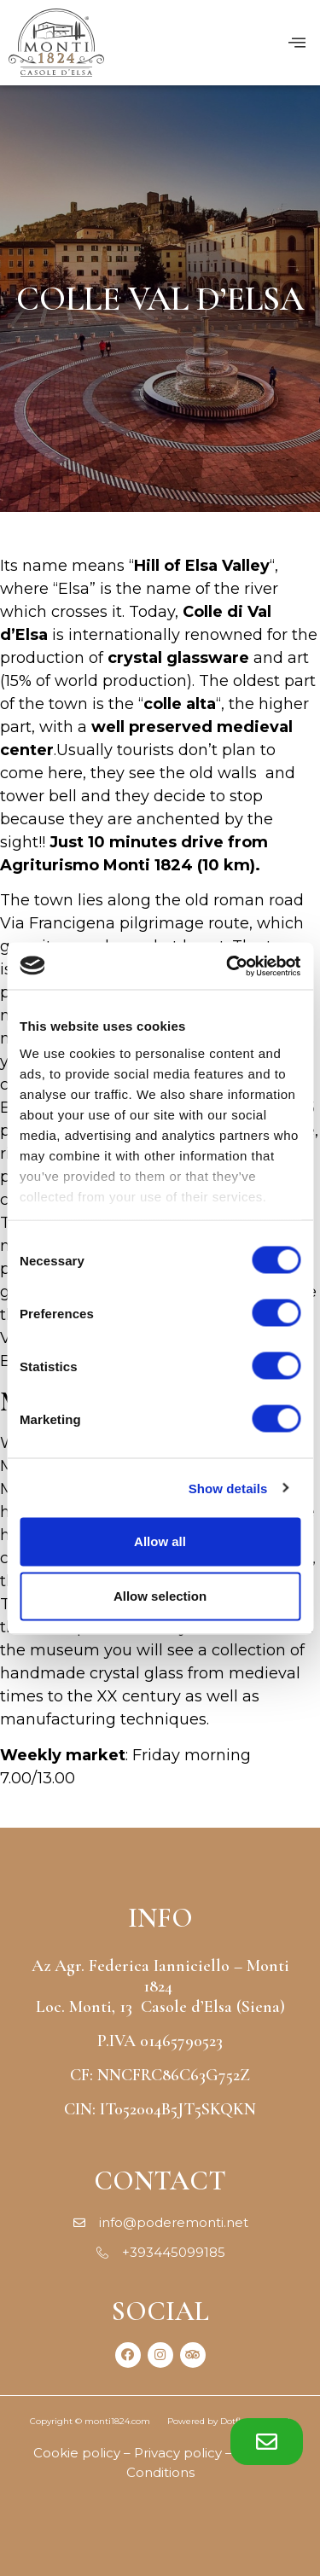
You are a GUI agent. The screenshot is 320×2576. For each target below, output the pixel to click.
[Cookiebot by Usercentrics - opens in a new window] (227, 966)
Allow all (160, 1541)
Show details (228, 1487)
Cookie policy (76, 2453)
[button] (266, 2441)
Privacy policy (178, 2453)
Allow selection (160, 1596)
